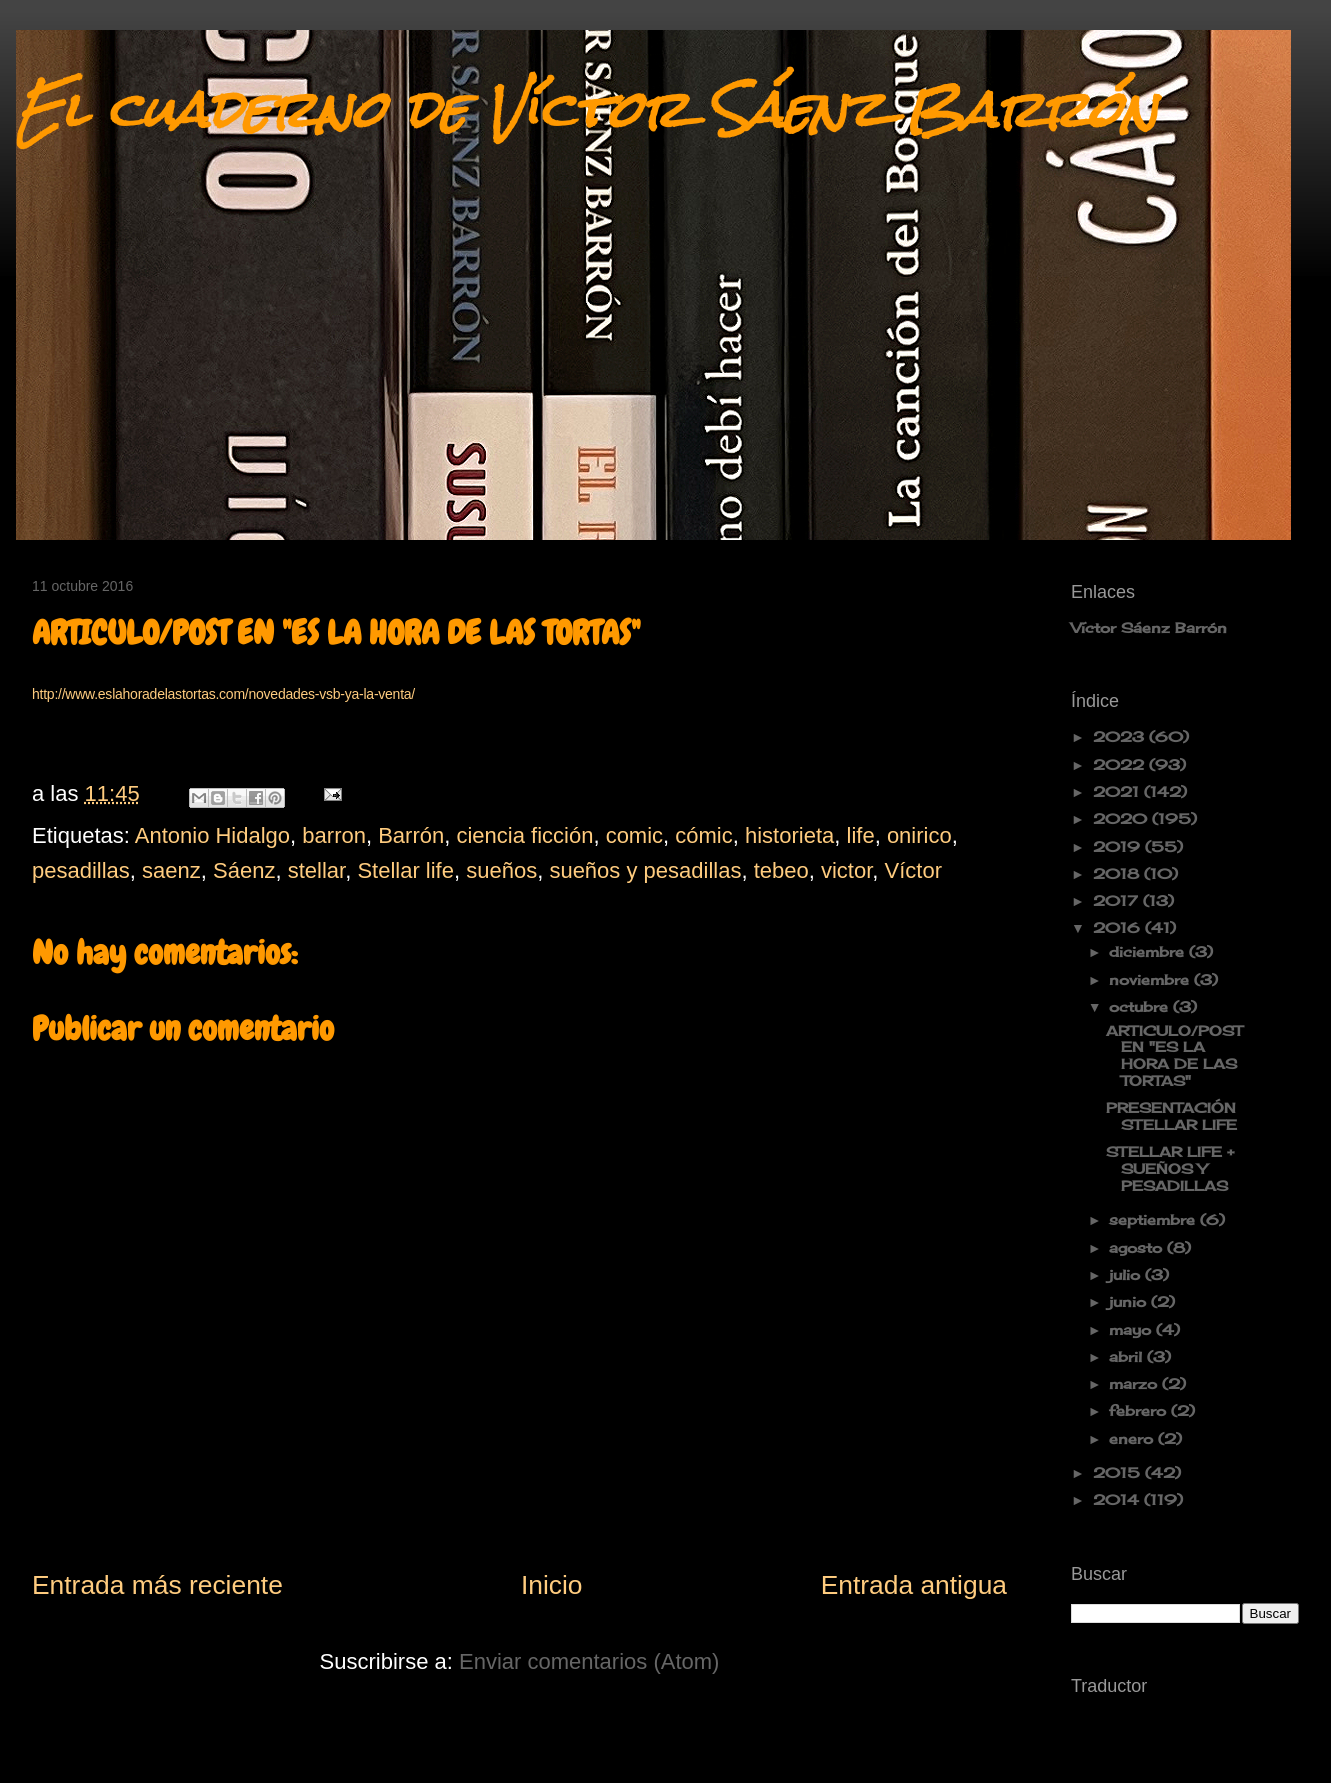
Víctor (913, 870)
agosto (1138, 1247)
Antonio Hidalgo (212, 835)
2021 (1118, 791)
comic (634, 835)
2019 (1119, 846)
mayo (1132, 1329)
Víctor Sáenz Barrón (1149, 627)
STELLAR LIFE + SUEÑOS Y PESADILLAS (1170, 1168)
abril (1128, 1356)
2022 (1121, 764)
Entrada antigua (914, 1585)
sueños (501, 870)
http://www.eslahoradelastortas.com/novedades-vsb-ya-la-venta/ (223, 694)
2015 (1119, 1472)
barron (334, 835)
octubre (1141, 1006)
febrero (1140, 1410)
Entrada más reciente (157, 1585)
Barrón (411, 835)
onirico (919, 835)
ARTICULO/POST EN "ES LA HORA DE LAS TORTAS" (1174, 1055)
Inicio (552, 1585)
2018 (1118, 873)
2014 (1118, 1499)
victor (846, 870)
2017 (1118, 900)
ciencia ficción (524, 835)
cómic (703, 835)
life (861, 835)
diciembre (1149, 951)
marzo (1135, 1383)
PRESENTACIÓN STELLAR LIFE (1171, 1116)
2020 (1122, 818)
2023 (1121, 736)
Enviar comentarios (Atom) (589, 1661)
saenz (171, 870)
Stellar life (405, 870)
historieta (789, 835)
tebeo (781, 870)
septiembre (1154, 1219)
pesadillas (81, 870)
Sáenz (244, 870)
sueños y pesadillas (645, 870)
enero (1133, 1438)
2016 (1119, 927)
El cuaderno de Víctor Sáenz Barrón (586, 109)
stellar (316, 870)
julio (1127, 1274)
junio (1130, 1301)
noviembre (1151, 979)
